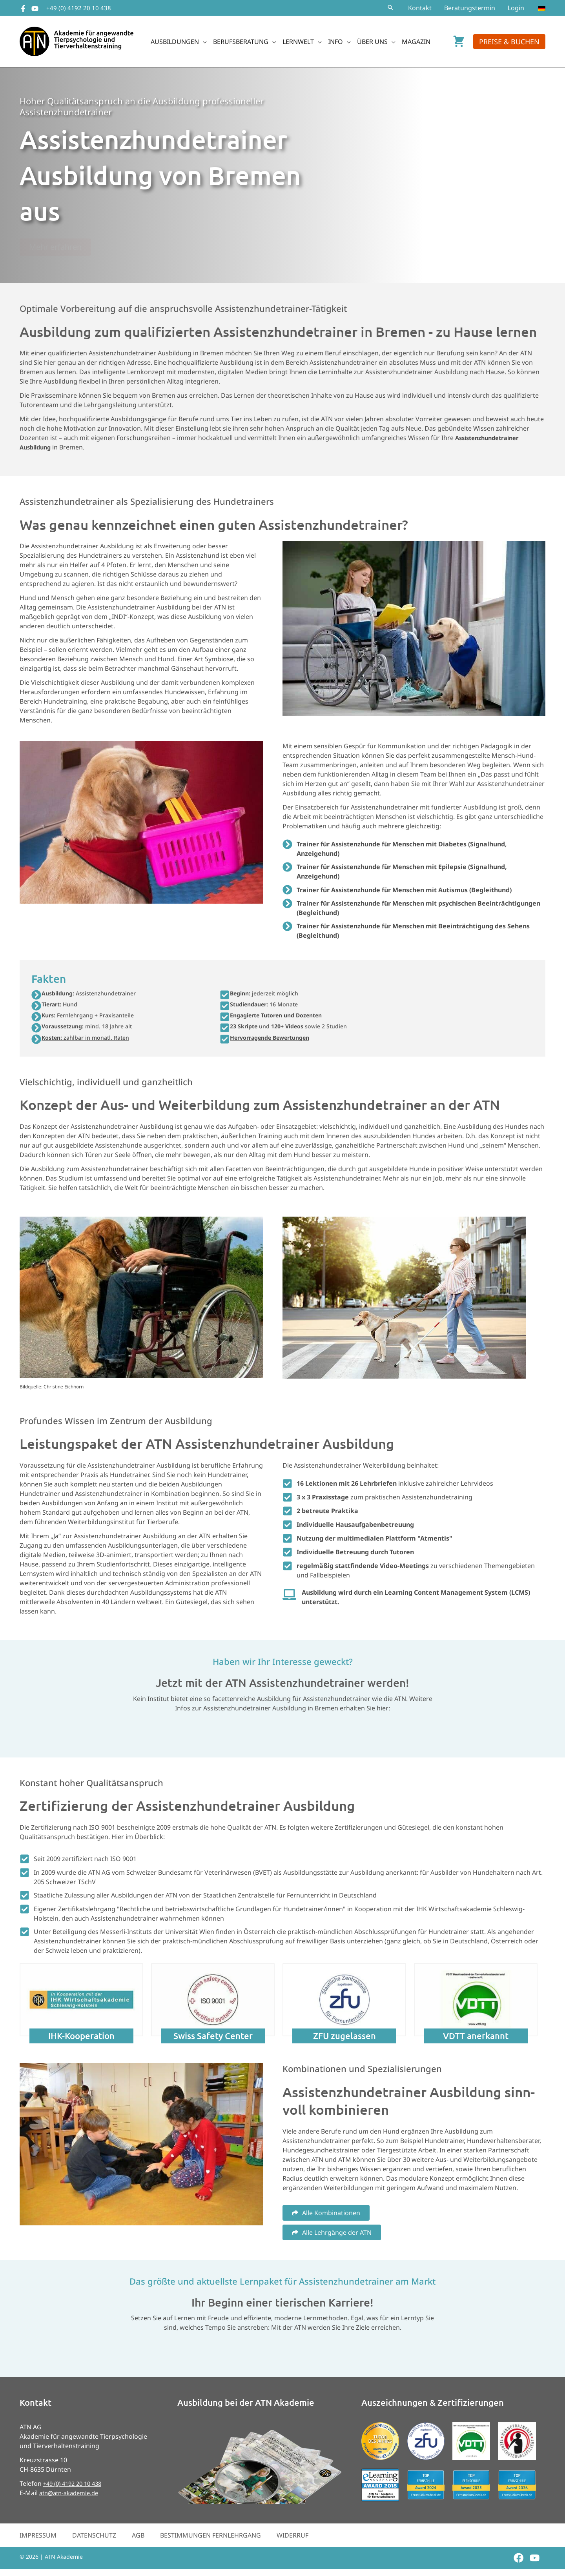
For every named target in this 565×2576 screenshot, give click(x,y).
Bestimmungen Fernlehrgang (210, 2540)
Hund (62, 1006)
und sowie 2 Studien (295, 1030)
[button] (390, 8)
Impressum (38, 2540)
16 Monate (269, 1006)
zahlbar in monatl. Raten (91, 1042)
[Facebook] (23, 8)
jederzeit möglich (268, 994)
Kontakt (420, 8)
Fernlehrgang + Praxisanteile (93, 1017)
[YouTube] (34, 8)
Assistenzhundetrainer (95, 994)
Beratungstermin (469, 8)
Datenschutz (94, 2540)
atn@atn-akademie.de (71, 2498)
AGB (138, 2540)
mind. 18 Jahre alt (92, 1030)
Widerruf (292, 2540)
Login (516, 8)
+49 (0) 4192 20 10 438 (78, 8)
